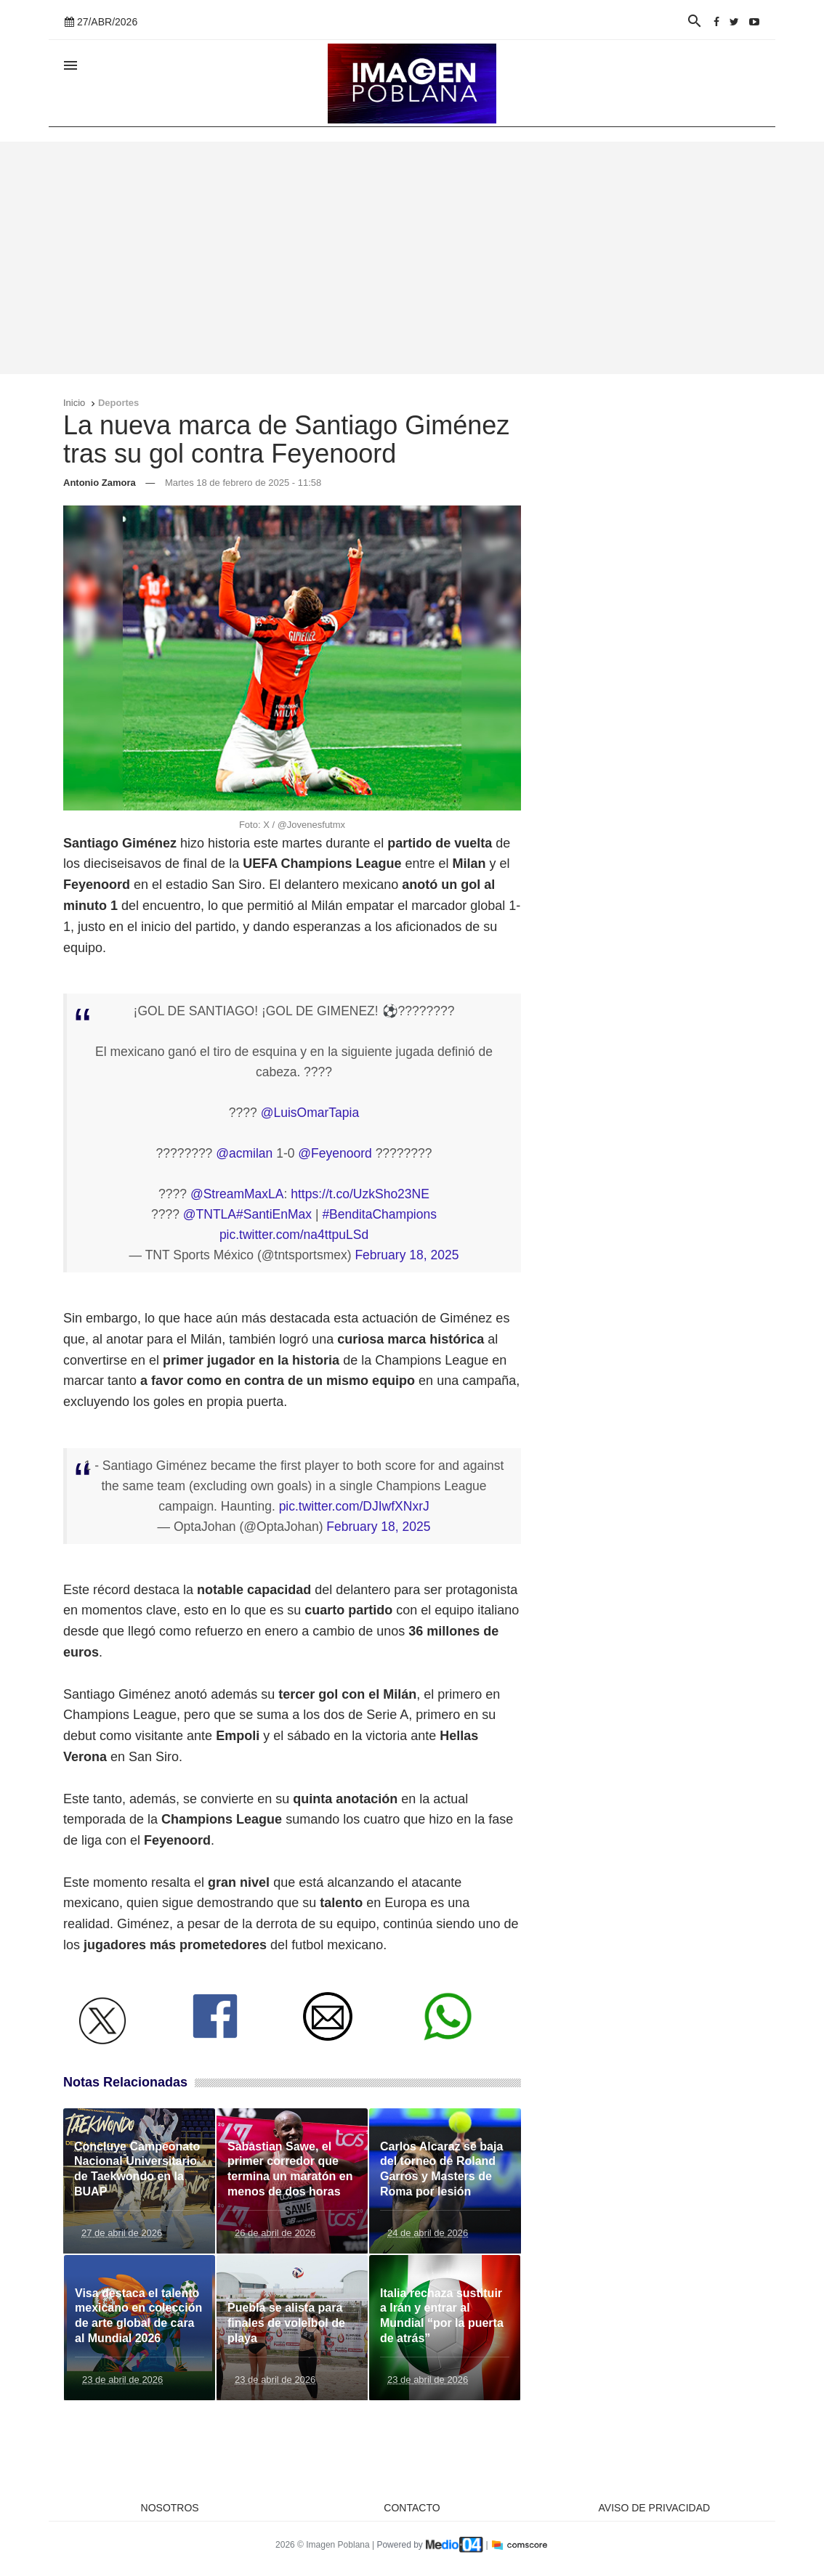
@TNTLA (209, 1214)
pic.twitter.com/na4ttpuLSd (293, 1234)
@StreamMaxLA (237, 1194)
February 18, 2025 (407, 1255)
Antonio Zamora (99, 482)
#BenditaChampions (379, 1214)
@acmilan (244, 1153)
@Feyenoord (334, 1153)
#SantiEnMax (274, 1214)
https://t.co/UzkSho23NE (360, 1194)
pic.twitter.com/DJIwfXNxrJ (354, 1506)
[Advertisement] (412, 257)
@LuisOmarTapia (310, 1112)
